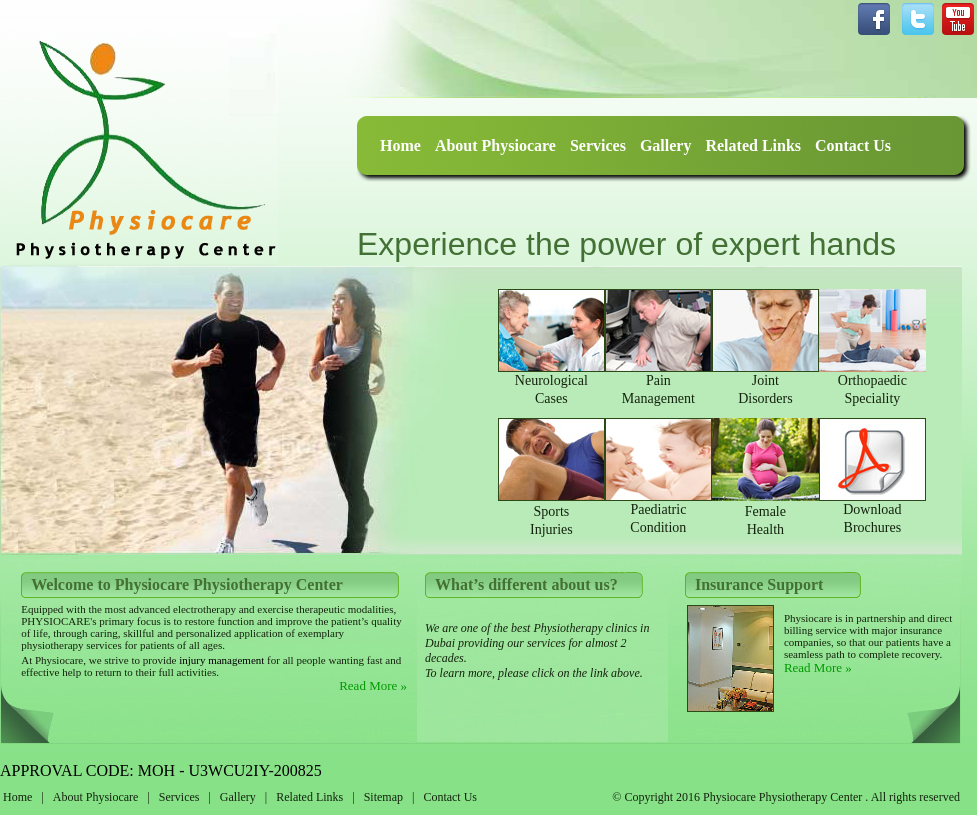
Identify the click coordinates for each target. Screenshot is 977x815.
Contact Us (853, 145)
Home (400, 145)
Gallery (666, 145)
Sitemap (383, 797)
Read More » (373, 685)
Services (598, 145)
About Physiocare (495, 145)
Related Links (753, 145)
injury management (220, 660)
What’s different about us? (526, 584)
